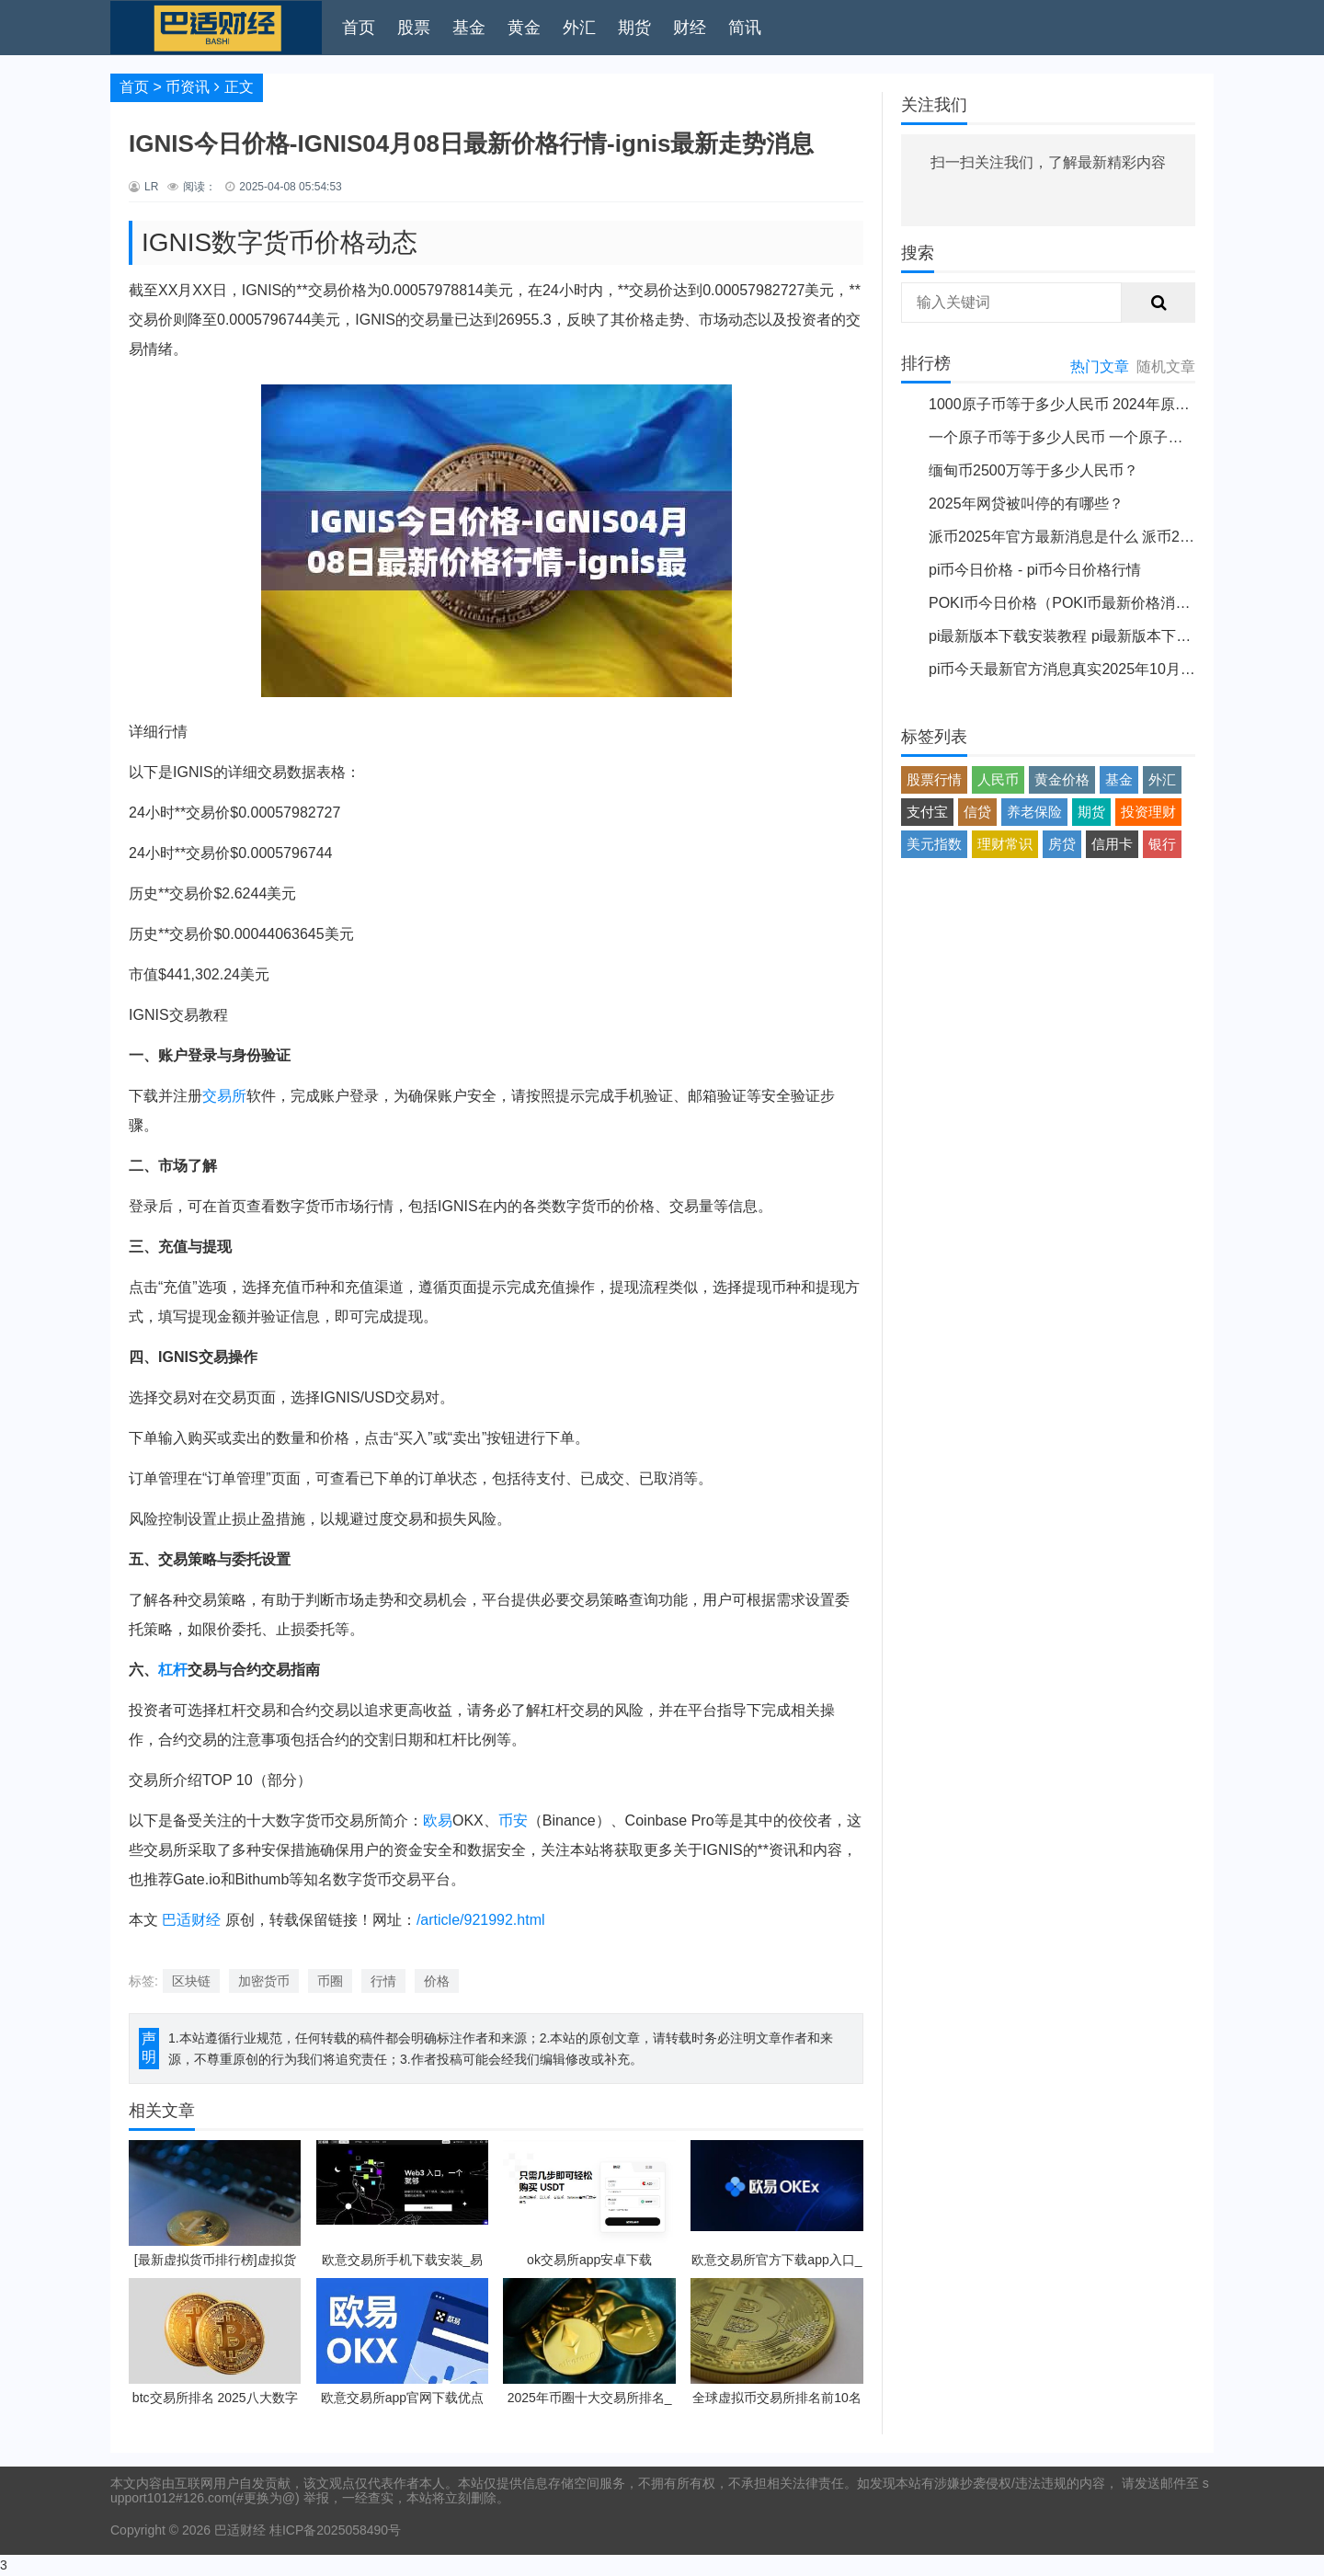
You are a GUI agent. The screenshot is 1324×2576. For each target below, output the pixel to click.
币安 (513, 1820)
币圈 (330, 1981)
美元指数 (934, 844)
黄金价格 (1062, 779)
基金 (468, 27)
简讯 (744, 27)
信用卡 (1112, 844)
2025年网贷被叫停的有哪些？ (1026, 503)
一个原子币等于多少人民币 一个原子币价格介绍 (1085, 437)
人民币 (998, 779)
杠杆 (173, 1669)
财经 (689, 27)
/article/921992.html (481, 1920)
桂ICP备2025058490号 (333, 2530)
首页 (358, 27)
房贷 (1062, 844)
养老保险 (1034, 811)
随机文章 (1165, 366)
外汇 (579, 27)
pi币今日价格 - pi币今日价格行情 (1035, 570)
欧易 (437, 1820)
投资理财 (1148, 811)
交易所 (224, 1096)
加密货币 (264, 1981)
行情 (383, 1981)
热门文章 (1099, 366)
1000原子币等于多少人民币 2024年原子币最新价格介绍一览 (1125, 404)
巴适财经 (191, 1920)
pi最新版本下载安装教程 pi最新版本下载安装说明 (1089, 636)
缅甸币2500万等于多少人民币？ (1033, 470)
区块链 (191, 1981)
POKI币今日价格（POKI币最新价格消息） (1066, 603)
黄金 (524, 27)
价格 (437, 1981)
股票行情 (934, 779)
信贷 (977, 811)
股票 (413, 27)
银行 (1162, 844)
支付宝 (927, 811)
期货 (634, 27)
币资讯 (188, 87)
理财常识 (1005, 844)
